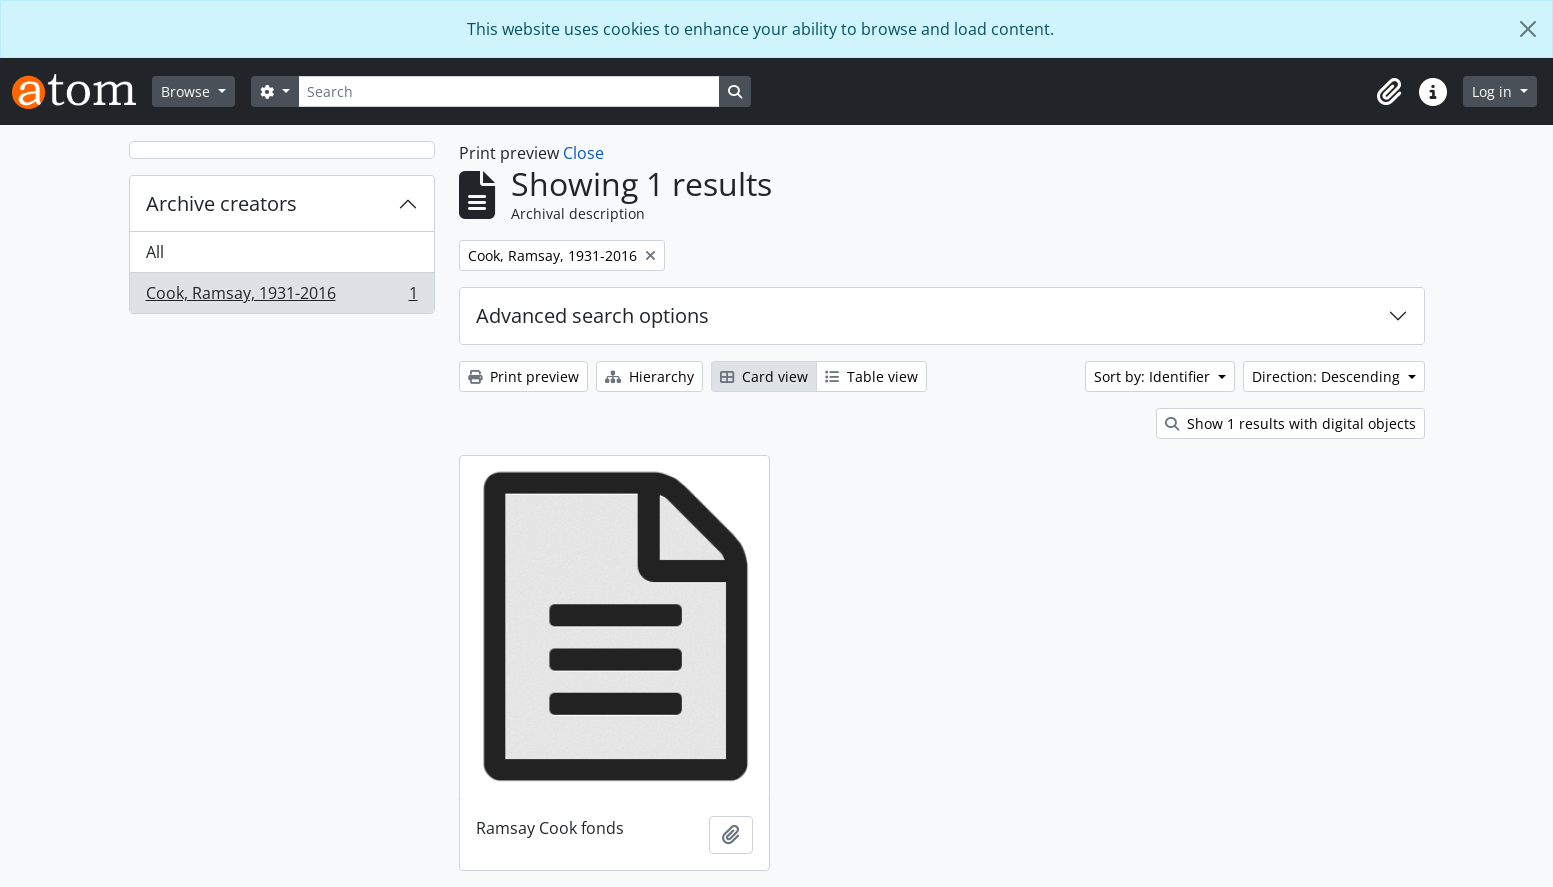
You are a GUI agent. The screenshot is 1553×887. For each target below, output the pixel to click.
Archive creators (221, 203)
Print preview (523, 376)
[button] (1389, 92)
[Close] (1528, 29)
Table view (871, 376)
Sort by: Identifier (1154, 376)
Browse (187, 91)
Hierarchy (649, 376)
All (155, 252)
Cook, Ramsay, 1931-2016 (281, 297)
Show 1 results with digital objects (1290, 423)
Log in (1494, 91)
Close (583, 153)
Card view (764, 376)
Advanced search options (592, 315)
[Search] (509, 91)
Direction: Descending (1328, 376)
